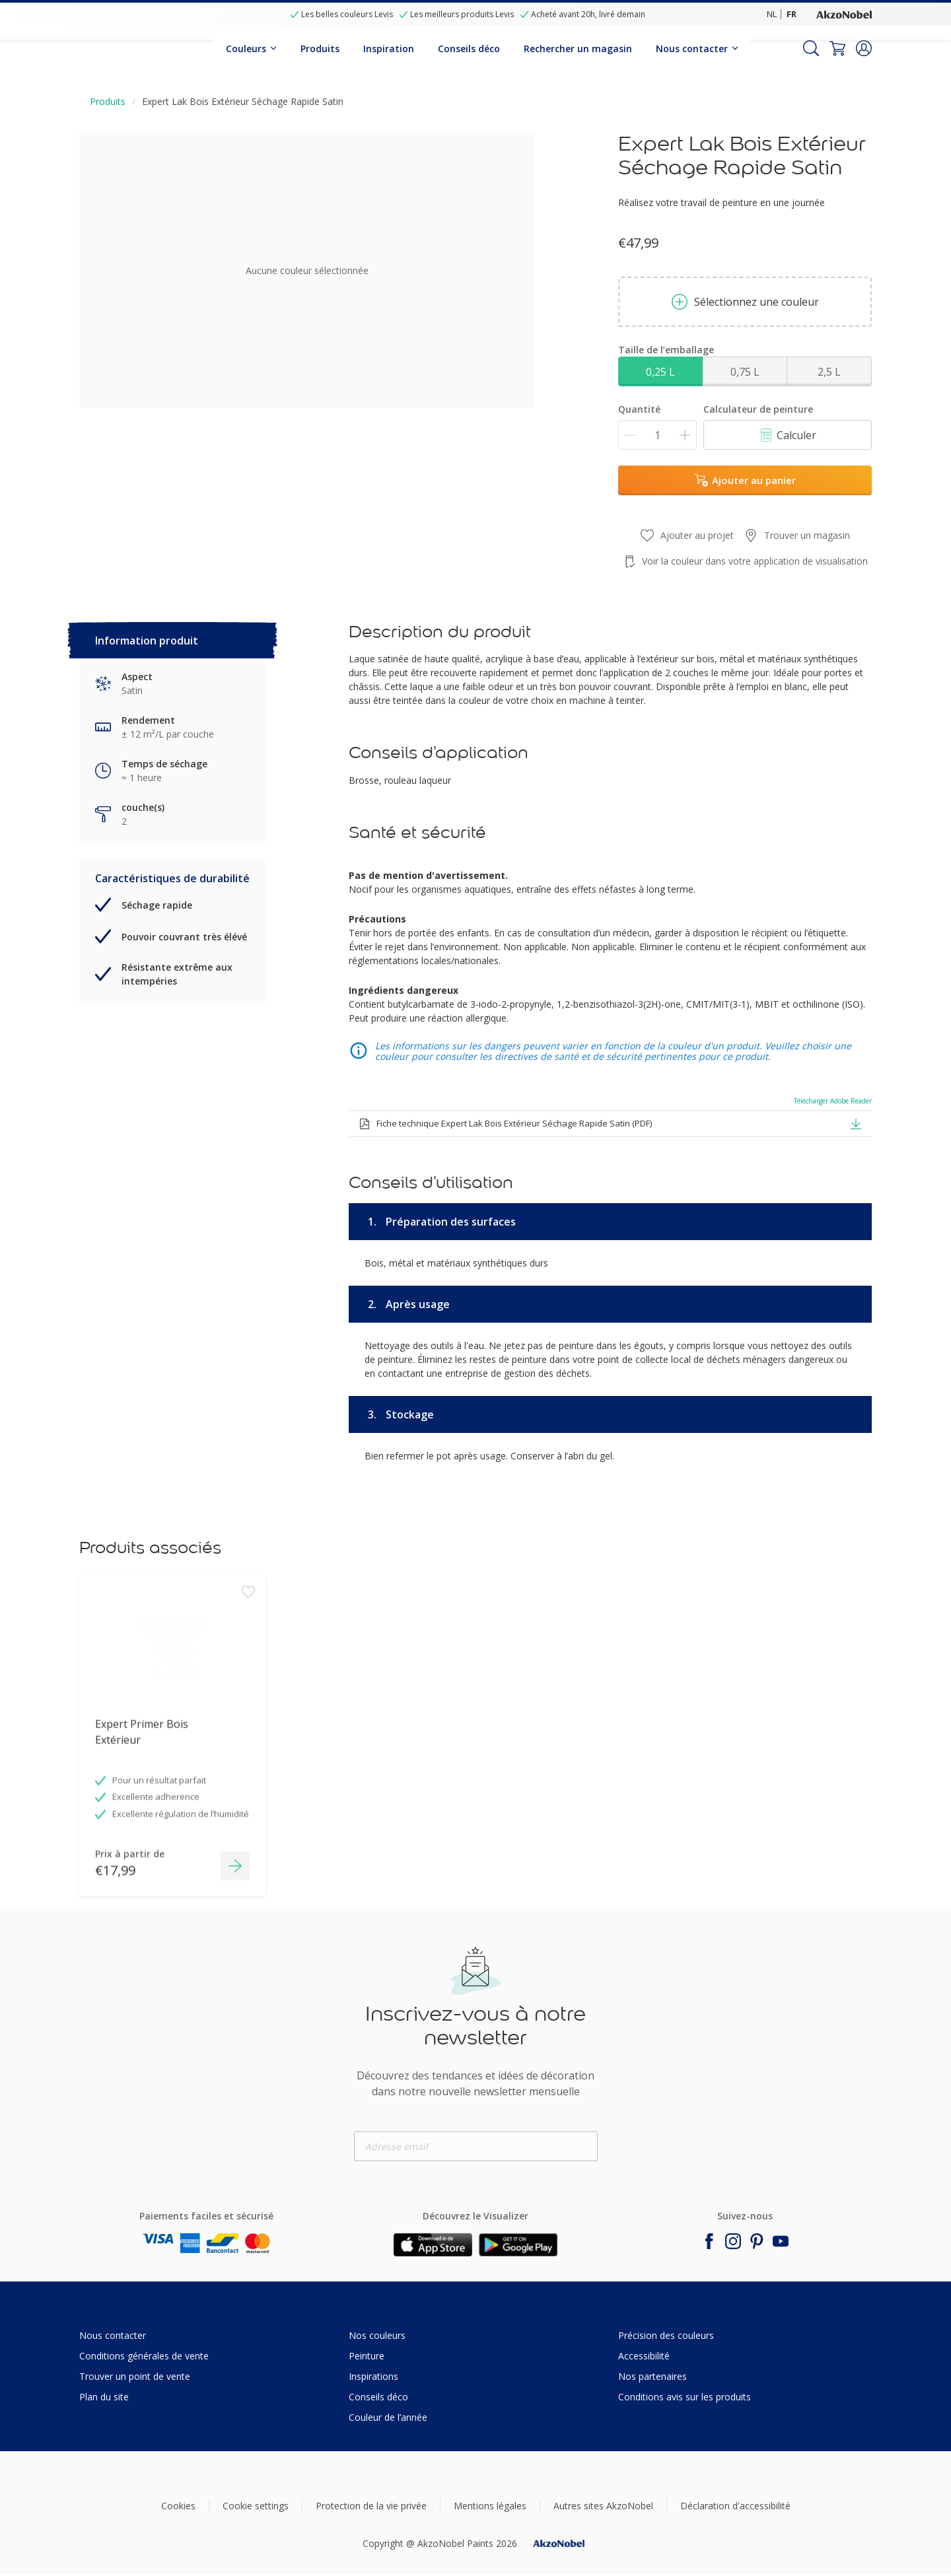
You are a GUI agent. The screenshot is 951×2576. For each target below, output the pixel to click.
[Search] (811, 48)
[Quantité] (657, 435)
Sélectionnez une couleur (745, 302)
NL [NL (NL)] (772, 14)
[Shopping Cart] (837, 48)
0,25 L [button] (660, 372)
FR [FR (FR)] (791, 14)
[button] (864, 48)
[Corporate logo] (844, 13)
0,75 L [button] (744, 372)
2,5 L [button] (829, 372)
